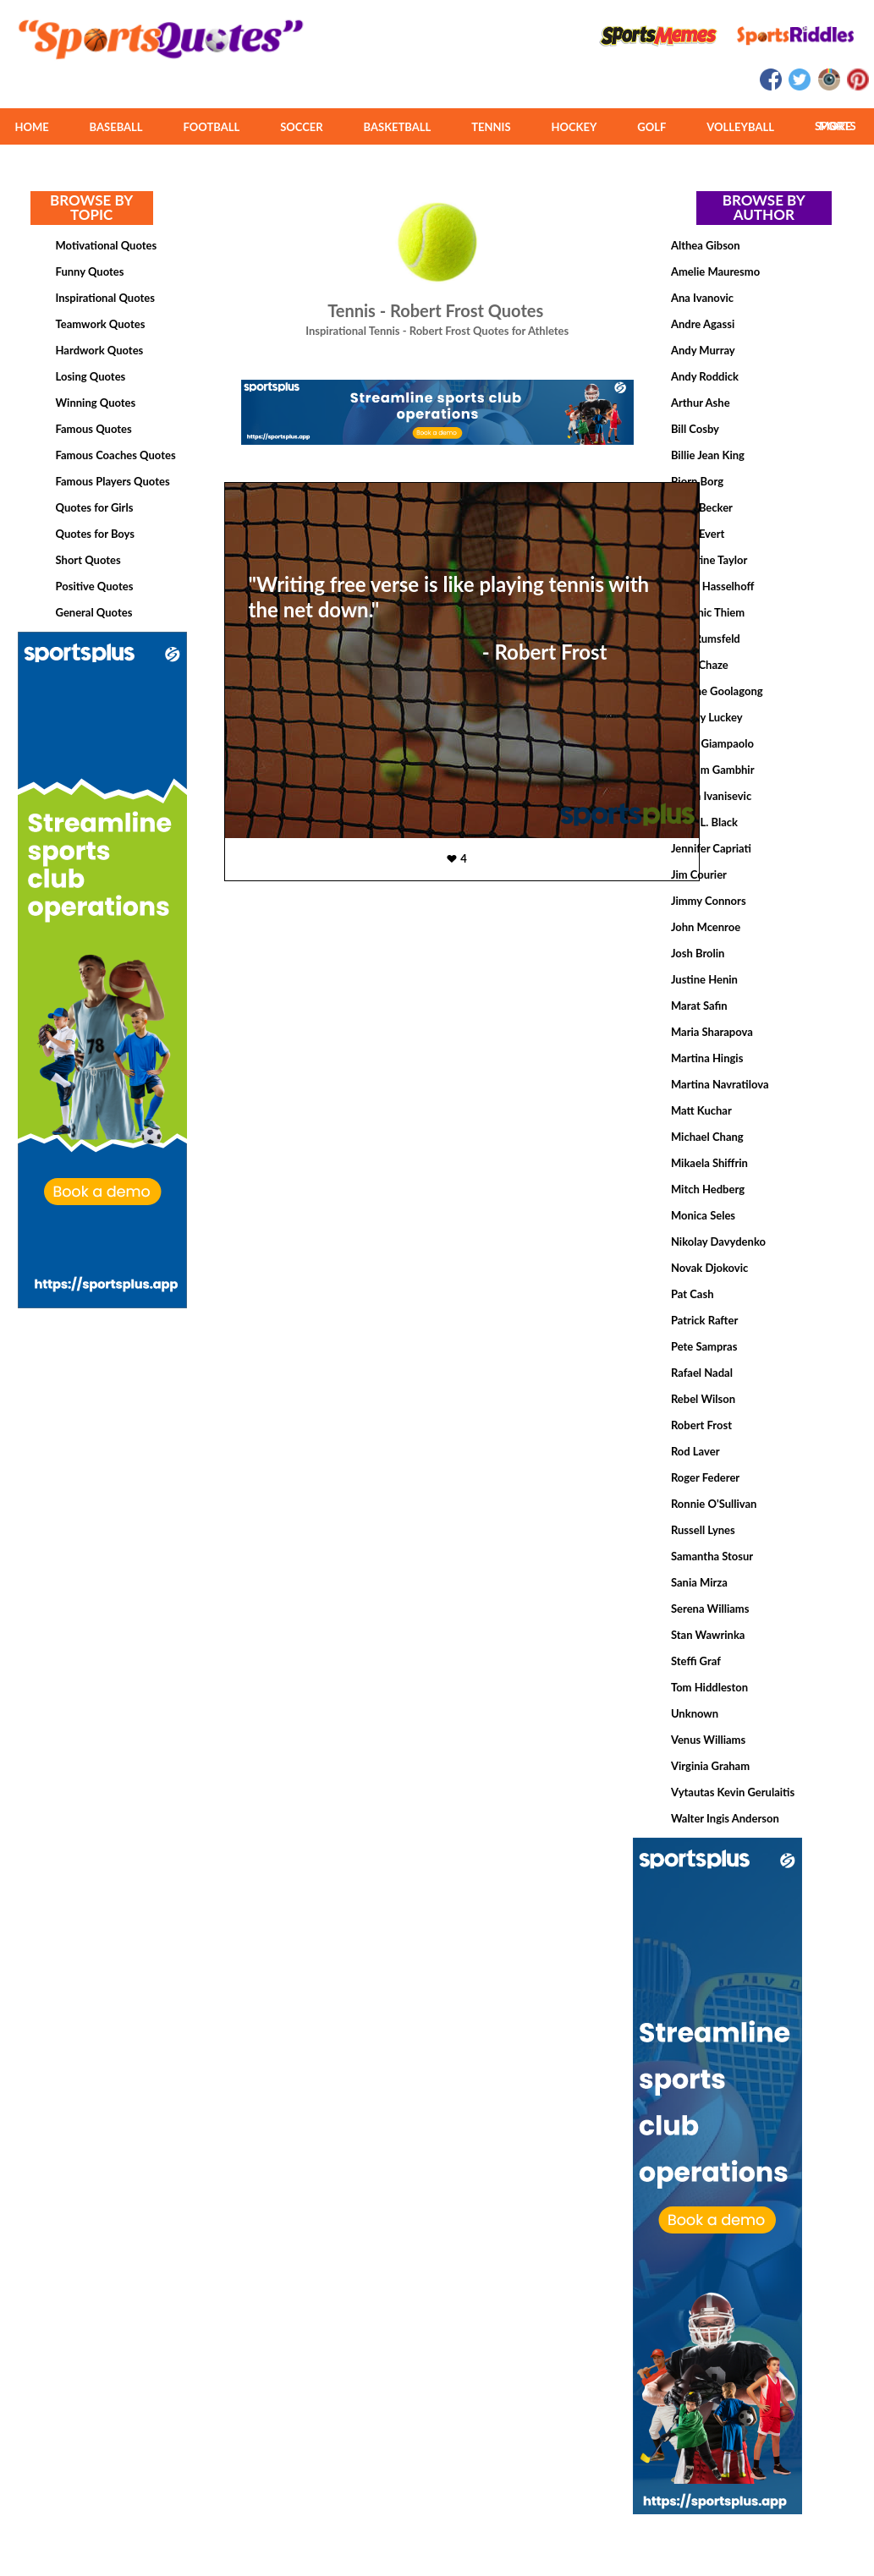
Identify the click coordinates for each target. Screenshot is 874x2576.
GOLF (651, 127)
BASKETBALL (398, 127)
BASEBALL (116, 127)
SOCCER (301, 127)
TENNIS (490, 127)
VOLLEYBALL (740, 127)
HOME (31, 127)
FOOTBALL (212, 127)
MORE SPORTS (835, 126)
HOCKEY (573, 127)
